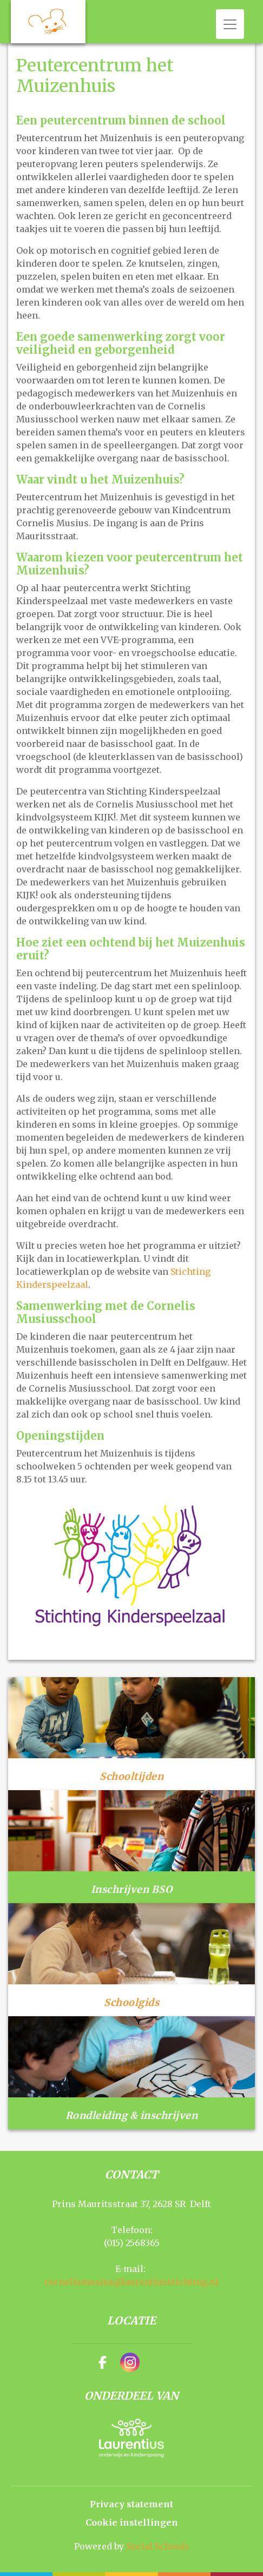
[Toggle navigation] (230, 24)
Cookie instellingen (132, 2522)
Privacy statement (131, 2504)
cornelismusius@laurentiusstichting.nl (131, 2281)
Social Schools (157, 2546)
